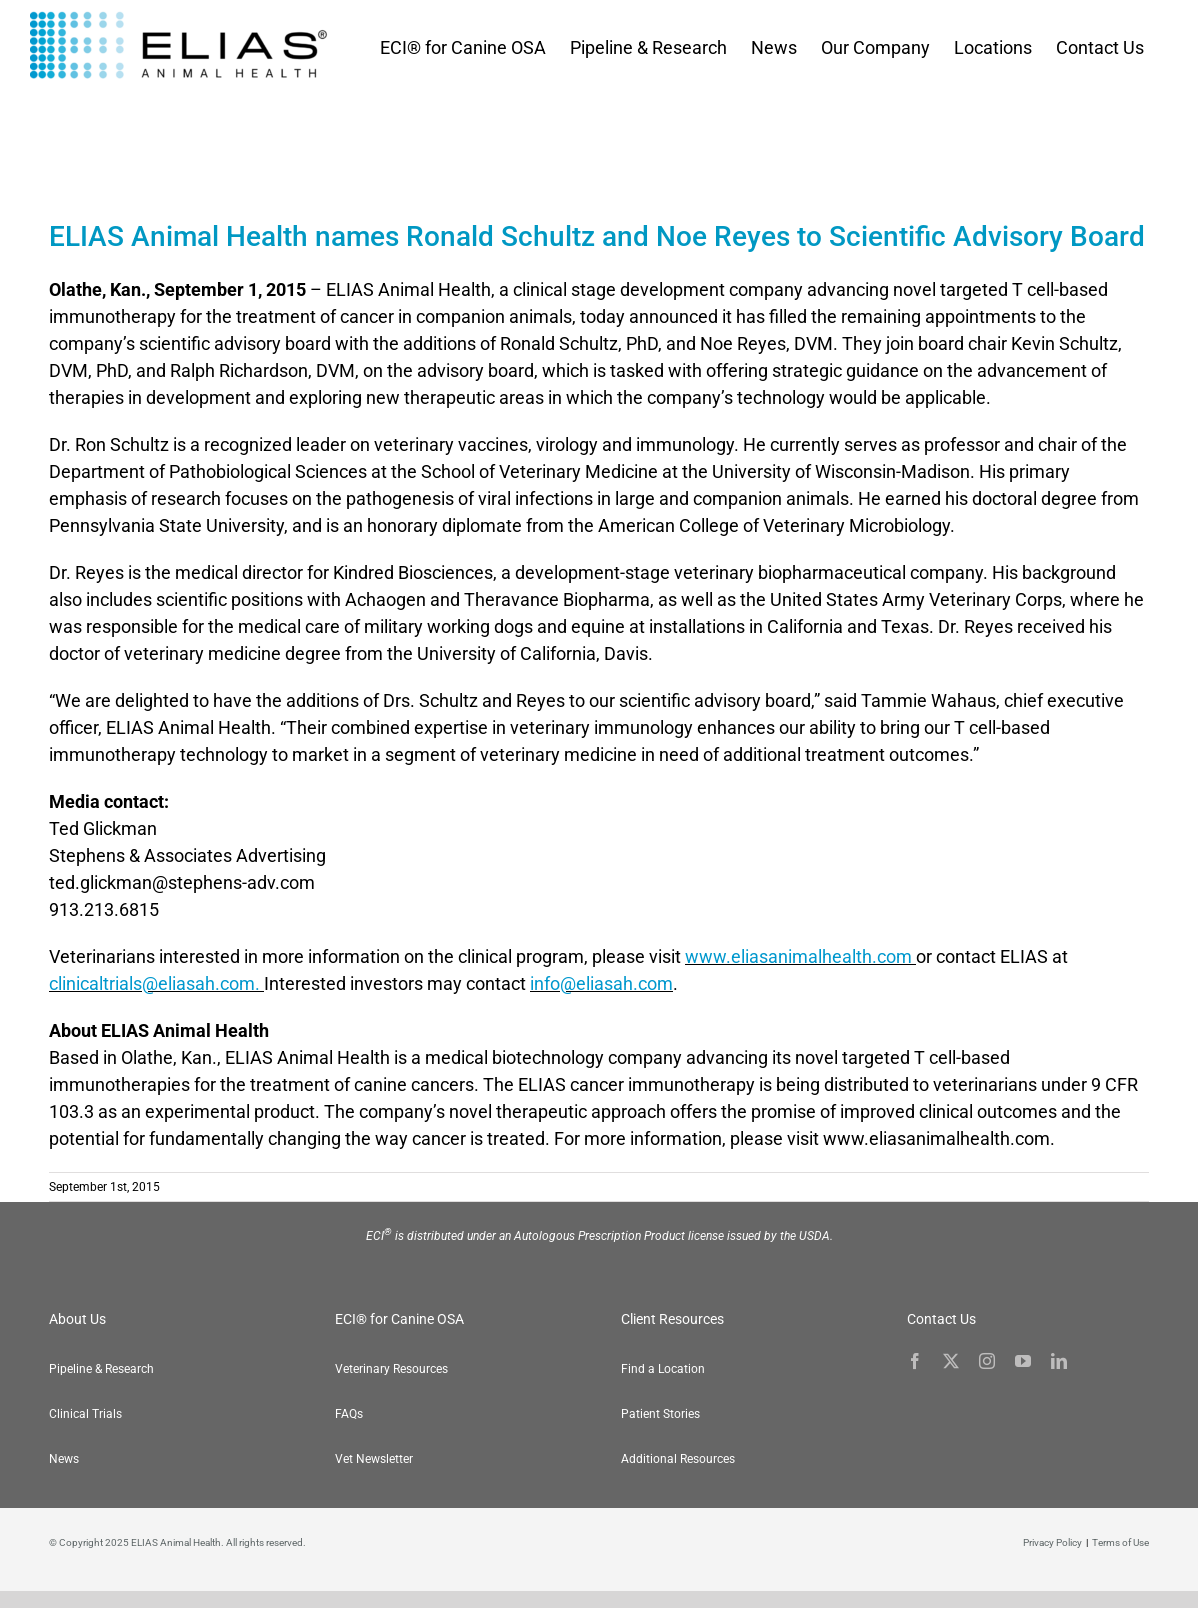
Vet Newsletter (374, 1459)
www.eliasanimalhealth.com (800, 956)
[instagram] (987, 1361)
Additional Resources (678, 1459)
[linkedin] (1059, 1361)
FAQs (349, 1414)
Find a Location (663, 1369)
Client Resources (672, 1319)
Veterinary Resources (391, 1369)
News (64, 1459)
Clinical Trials (85, 1414)
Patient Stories (660, 1414)
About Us (77, 1319)
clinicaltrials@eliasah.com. (156, 983)
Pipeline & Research (101, 1369)
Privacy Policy (1052, 1542)
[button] (1158, 1568)
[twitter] (951, 1361)
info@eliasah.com (601, 983)
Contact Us (941, 1319)
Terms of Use (1120, 1542)
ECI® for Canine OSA (399, 1319)
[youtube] (1023, 1361)
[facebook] (915, 1361)
